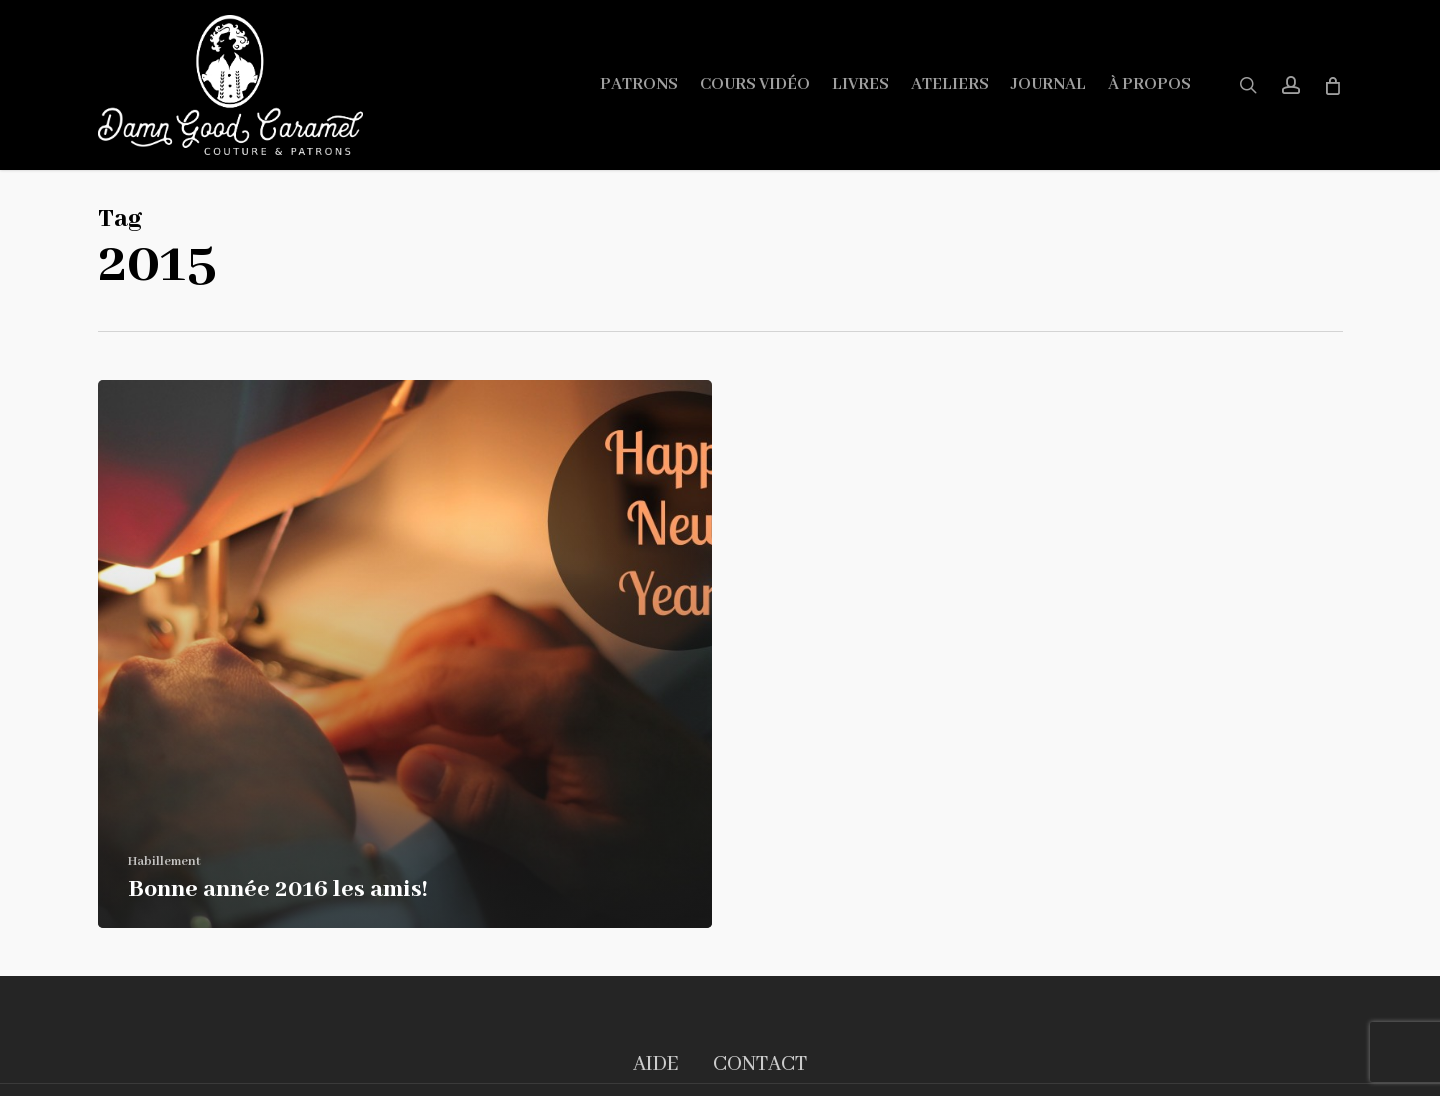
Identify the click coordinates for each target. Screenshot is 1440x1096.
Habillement (164, 861)
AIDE (656, 1064)
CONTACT (760, 1064)
